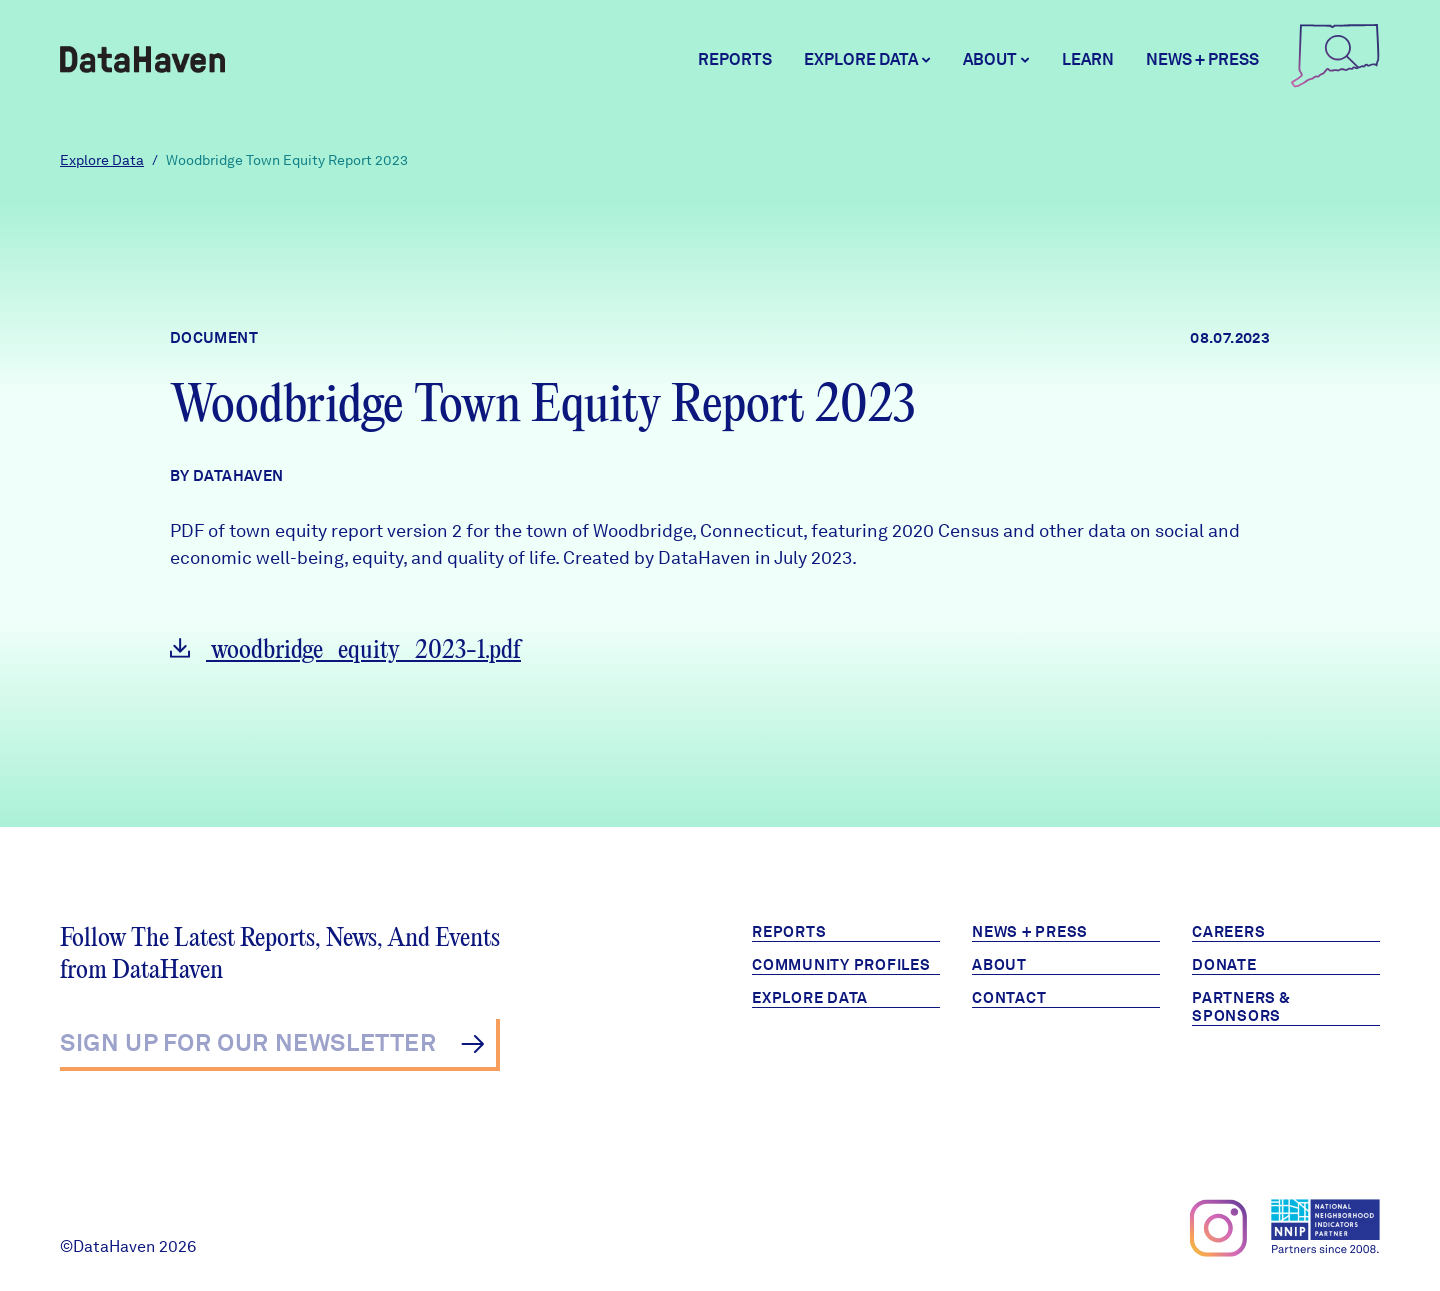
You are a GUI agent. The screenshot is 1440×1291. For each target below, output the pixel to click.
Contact (1009, 998)
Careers (1228, 932)
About (999, 965)
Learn (1088, 59)
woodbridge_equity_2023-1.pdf (345, 650)
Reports (735, 59)
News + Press (1202, 59)
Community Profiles (841, 965)
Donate (1224, 965)
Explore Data (102, 160)
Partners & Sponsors (1241, 1007)
